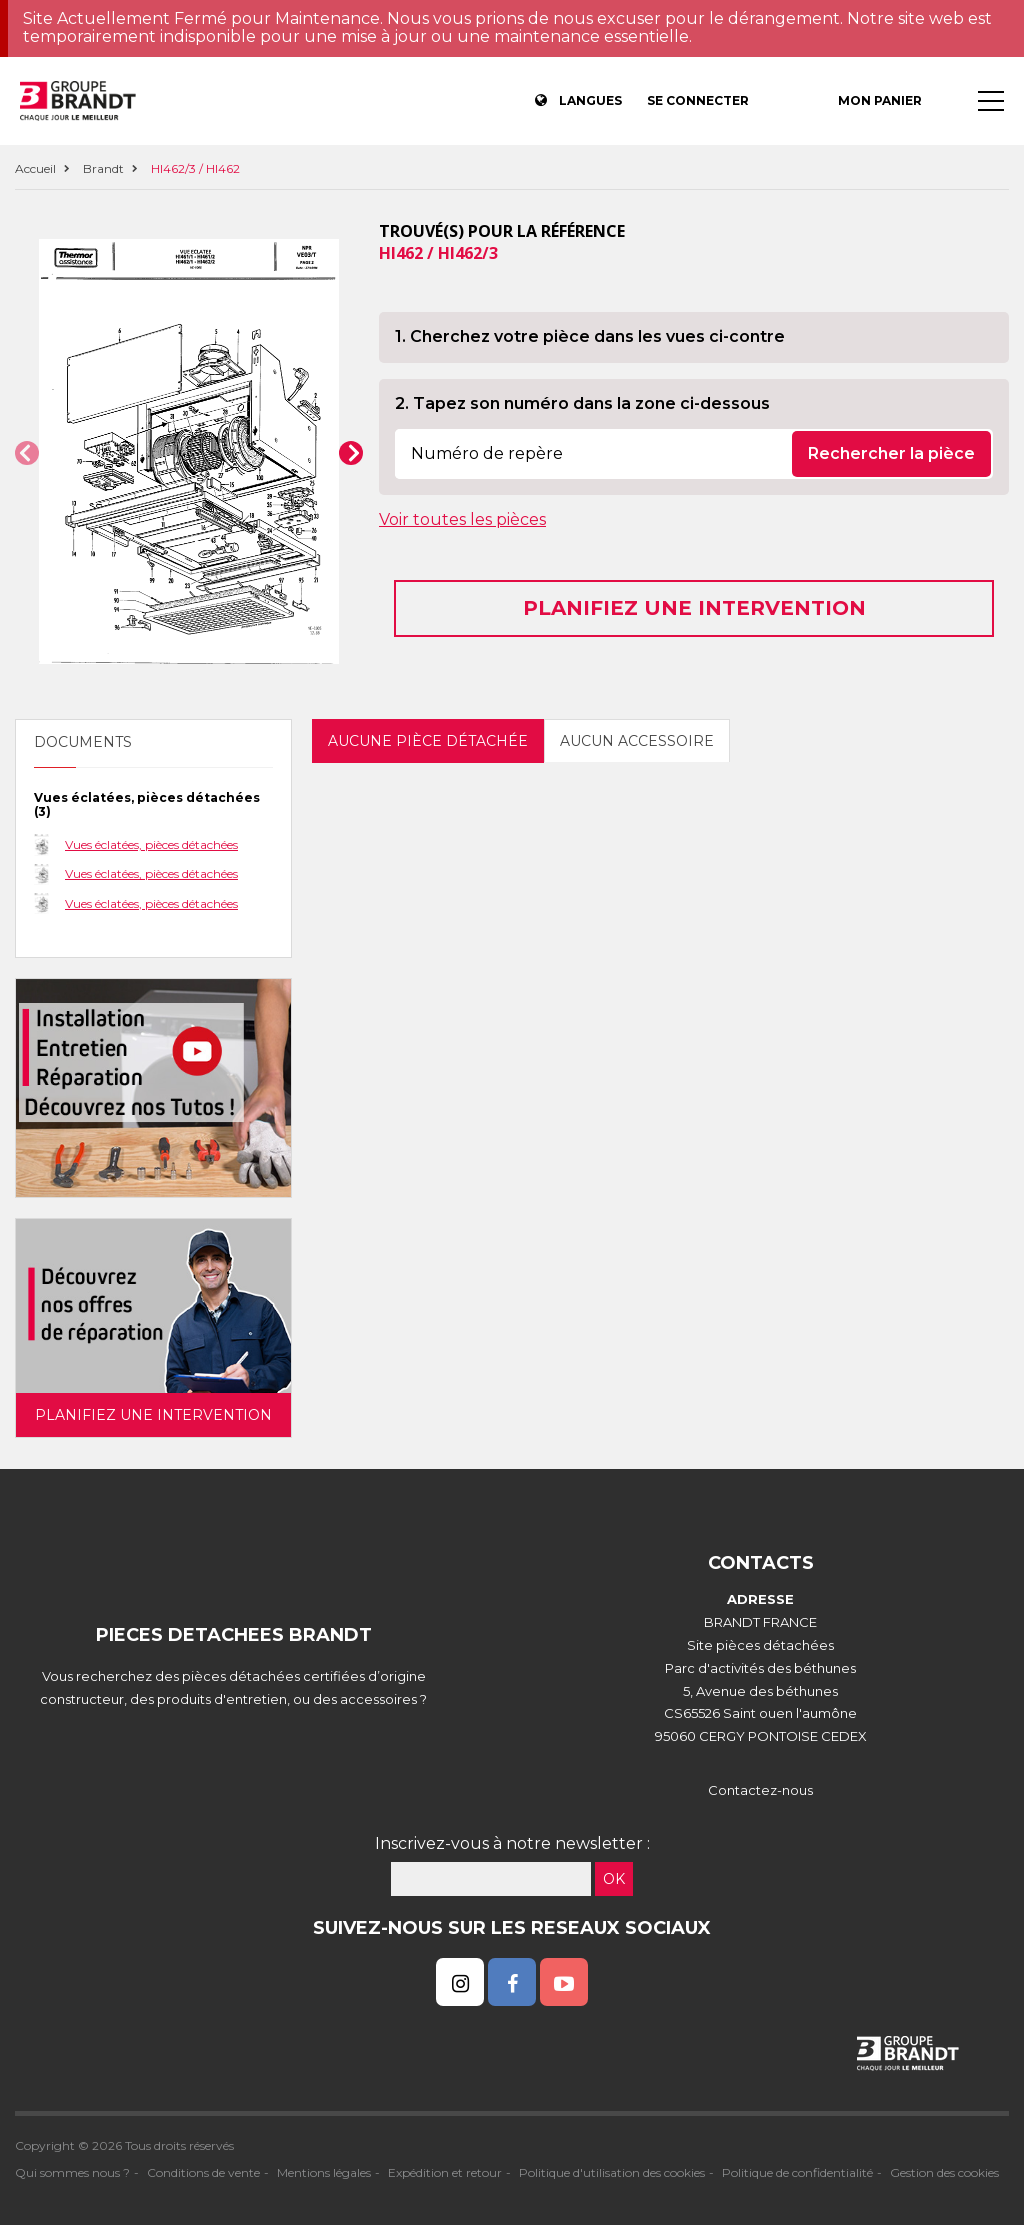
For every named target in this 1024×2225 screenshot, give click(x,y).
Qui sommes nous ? (72, 2172)
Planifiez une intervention (694, 608)
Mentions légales (324, 2172)
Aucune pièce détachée (428, 741)
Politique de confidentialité (797, 2172)
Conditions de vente (203, 2172)
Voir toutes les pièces (462, 519)
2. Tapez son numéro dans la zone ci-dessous (582, 403)
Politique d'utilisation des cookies (612, 2172)
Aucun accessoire (637, 741)
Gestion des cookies (944, 2172)
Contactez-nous (760, 1790)
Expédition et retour (445, 2172)
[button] (27, 453)
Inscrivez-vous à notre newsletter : (512, 1843)
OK (614, 1879)
